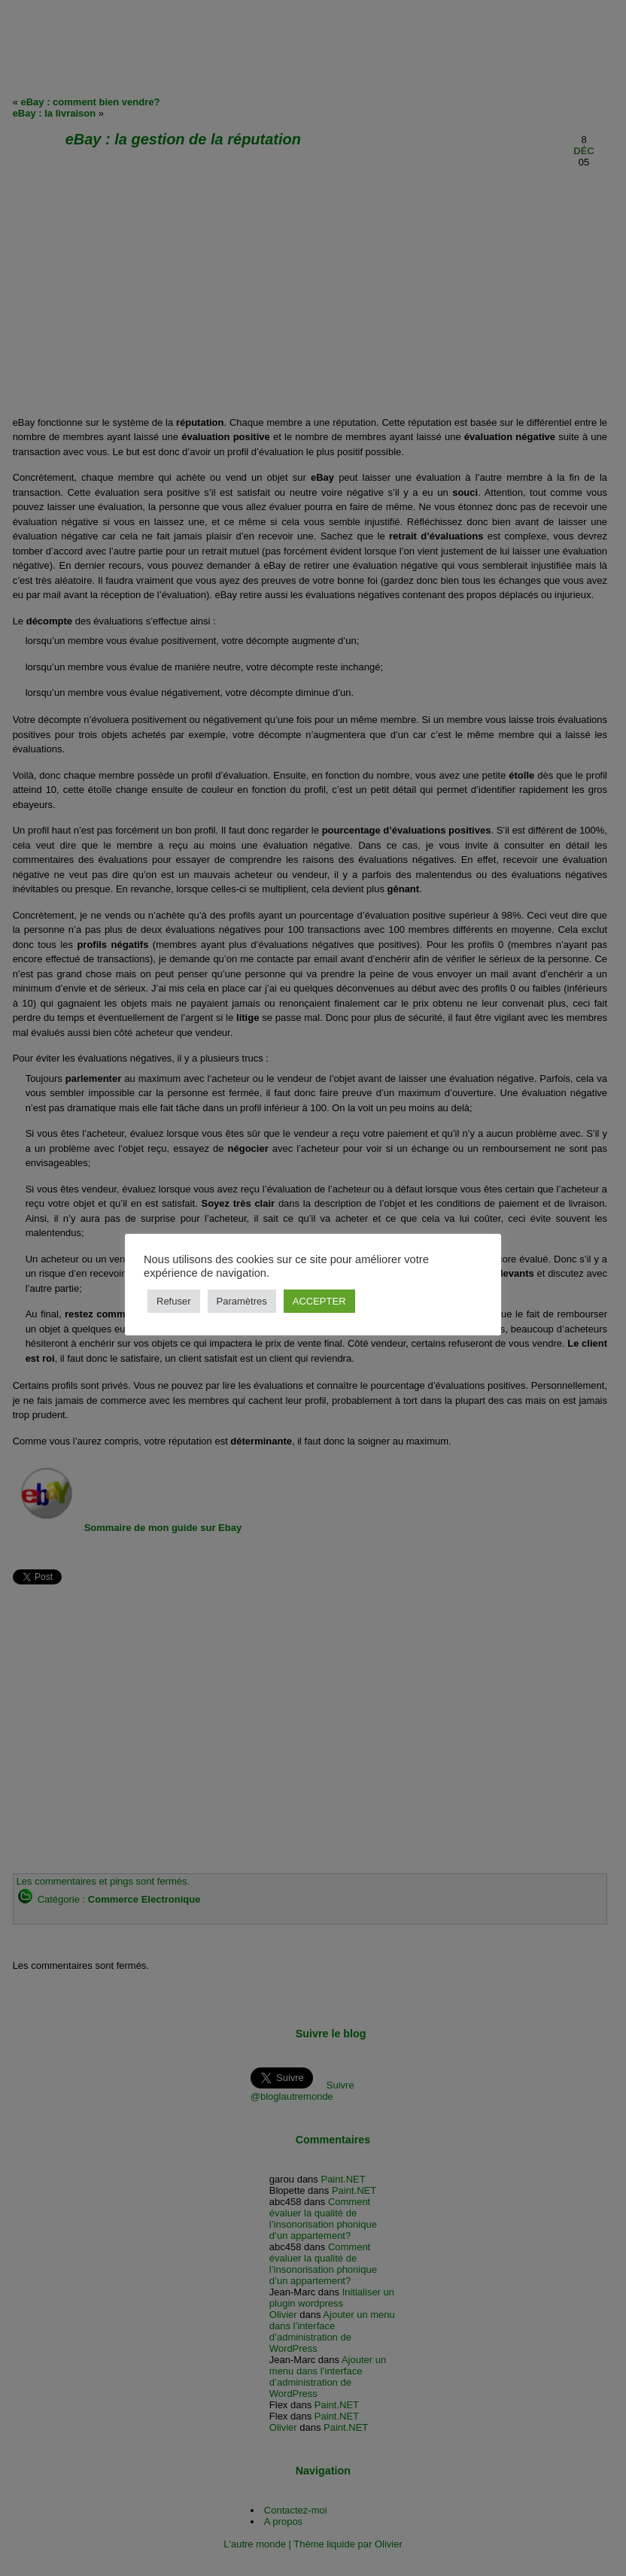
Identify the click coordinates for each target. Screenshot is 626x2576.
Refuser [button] (173, 1301)
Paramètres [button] (242, 1301)
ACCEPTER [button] (319, 1301)
